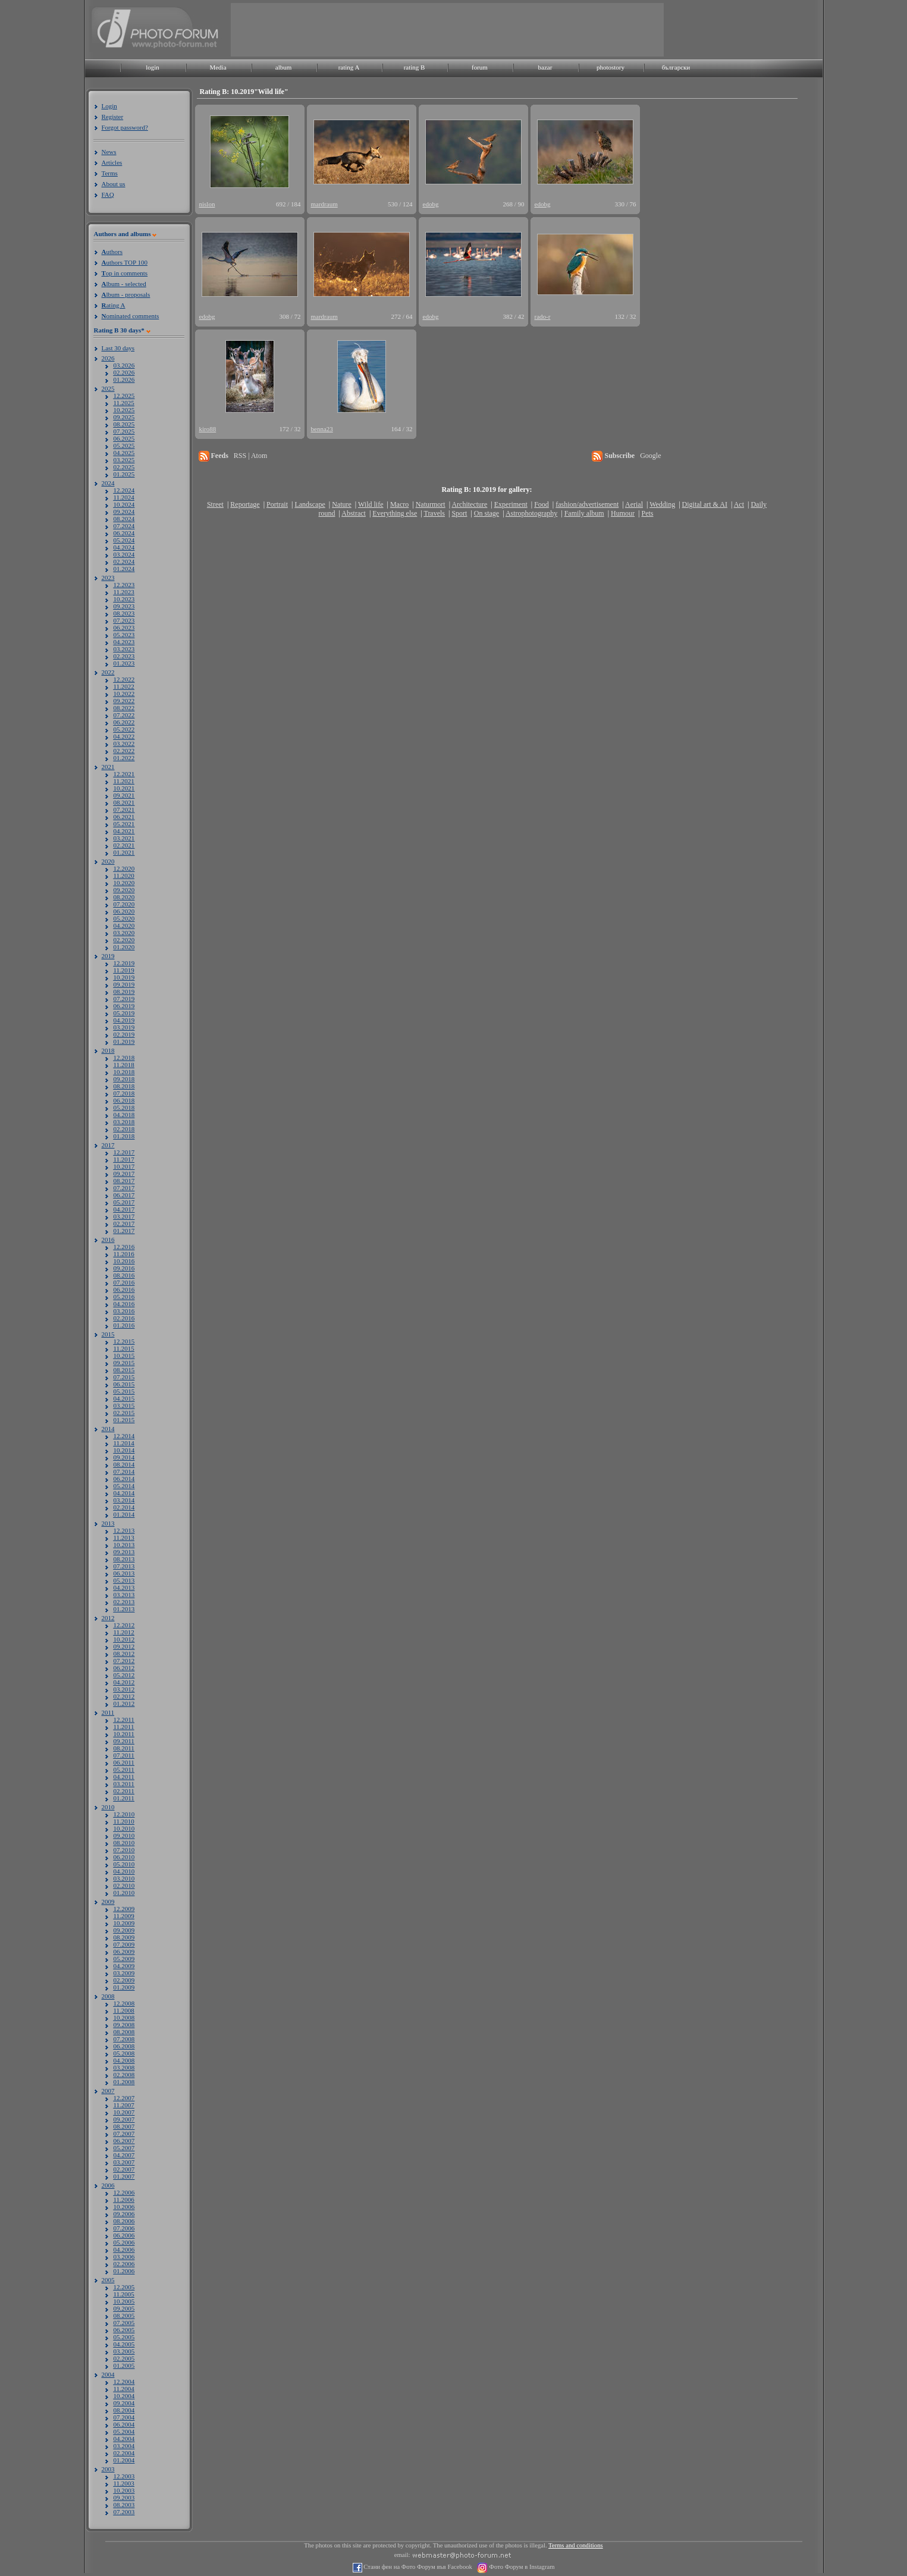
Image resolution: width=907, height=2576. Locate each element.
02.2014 (124, 1507)
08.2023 (124, 613)
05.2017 (124, 1202)
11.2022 (124, 686)
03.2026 (124, 365)
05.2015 (124, 1391)
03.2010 (124, 1878)
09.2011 (124, 1740)
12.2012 (124, 1625)
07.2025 (124, 431)
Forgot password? (125, 127)
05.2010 (124, 1864)
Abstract (353, 513)
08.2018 (124, 1086)
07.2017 (124, 1187)
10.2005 (124, 2301)
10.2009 (124, 1922)
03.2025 (124, 459)
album (283, 67)
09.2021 (124, 795)
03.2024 (124, 554)
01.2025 (124, 474)
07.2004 (124, 2417)
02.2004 (124, 2452)
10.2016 (124, 1261)
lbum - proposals (126, 294)
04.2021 (124, 830)
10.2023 (124, 599)
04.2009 (124, 1965)
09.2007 (124, 2119)
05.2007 (124, 2147)
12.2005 (124, 2287)
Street (215, 504)
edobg (431, 204)
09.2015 (124, 1362)
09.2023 (124, 606)
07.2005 (124, 2322)
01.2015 (124, 1419)
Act (739, 504)
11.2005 (124, 2294)
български (676, 67)
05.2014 (124, 1485)
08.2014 (124, 1464)
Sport (459, 513)
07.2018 (124, 1093)
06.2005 (124, 2329)
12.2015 (124, 1341)
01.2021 (124, 852)
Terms (110, 173)
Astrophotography (531, 513)
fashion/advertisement (587, 504)
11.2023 (124, 591)
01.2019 (124, 1041)
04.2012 (124, 1682)
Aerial (634, 504)
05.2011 (124, 1769)
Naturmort (430, 504)
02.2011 (124, 1790)
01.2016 (124, 1325)
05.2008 (124, 2053)
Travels (434, 513)
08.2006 (124, 2220)
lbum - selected (124, 283)
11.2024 (124, 497)
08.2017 (124, 1180)
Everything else (394, 513)
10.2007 (124, 2112)
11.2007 (124, 2105)
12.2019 (124, 963)
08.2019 (124, 991)
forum (480, 67)
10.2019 (124, 977)
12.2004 (124, 2381)
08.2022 (124, 707)
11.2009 (124, 1915)
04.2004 (124, 2438)
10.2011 (124, 1733)
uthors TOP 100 (124, 262)
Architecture (469, 504)
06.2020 (124, 911)
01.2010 (124, 1892)
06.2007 (124, 2140)
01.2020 (124, 946)
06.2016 (124, 1289)
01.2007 (124, 2176)
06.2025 (124, 438)
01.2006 (124, 2270)
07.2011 (124, 1755)
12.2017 (124, 1152)
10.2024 (124, 504)
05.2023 (124, 634)
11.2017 (124, 1159)
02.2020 (124, 939)
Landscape (309, 504)
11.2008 (124, 2010)
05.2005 (124, 2336)
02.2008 (124, 2074)
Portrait (277, 504)
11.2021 (124, 781)
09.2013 (124, 1551)
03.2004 (124, 2445)
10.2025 (124, 409)
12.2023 (124, 584)
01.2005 (124, 2365)
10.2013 (124, 1544)
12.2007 (124, 2097)
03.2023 (124, 648)
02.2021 (124, 845)
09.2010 (124, 1835)
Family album (584, 513)
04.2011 (124, 1776)
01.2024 (124, 568)
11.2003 (124, 2483)
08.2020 (124, 896)
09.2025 (124, 417)
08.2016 (124, 1275)
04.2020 (124, 925)
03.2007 (124, 2162)
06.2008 (124, 2046)
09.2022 (124, 700)
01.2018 (124, 1136)
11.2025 (124, 402)
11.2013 (124, 1537)
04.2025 (124, 452)
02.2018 (124, 1128)
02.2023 (124, 656)
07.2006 (124, 2228)
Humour (623, 513)
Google (650, 455)
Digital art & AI (704, 504)
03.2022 (124, 743)
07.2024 (124, 525)
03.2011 (124, 1783)
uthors (112, 251)
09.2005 (124, 2308)
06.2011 (124, 1762)
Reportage (244, 504)
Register (113, 116)
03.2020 (124, 932)
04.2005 (124, 2344)
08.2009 (124, 1937)
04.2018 (124, 1114)
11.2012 (124, 1632)
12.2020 (124, 868)
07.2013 (124, 1566)
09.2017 (124, 1173)
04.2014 (124, 1492)
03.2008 (124, 2067)
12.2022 (124, 679)
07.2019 (124, 998)
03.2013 (124, 1594)
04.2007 (124, 2154)
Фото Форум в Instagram (521, 2567)
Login (109, 105)
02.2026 (124, 372)
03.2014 (124, 1500)
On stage (486, 513)
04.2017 (124, 1209)
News (109, 151)
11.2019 (124, 970)
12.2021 (124, 773)
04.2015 (124, 1398)
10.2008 (124, 2017)
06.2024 (124, 532)
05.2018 (124, 1107)
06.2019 (124, 1005)
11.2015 (124, 1348)
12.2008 (124, 2003)
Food (541, 504)
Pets (647, 513)
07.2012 (124, 1660)
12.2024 (124, 490)
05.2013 (124, 1580)
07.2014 (124, 1471)
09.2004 (124, 2402)
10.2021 (124, 788)
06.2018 (124, 1100)
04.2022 (124, 736)
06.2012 (124, 1667)
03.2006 (124, 2256)
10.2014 (124, 1450)
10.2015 (124, 1355)
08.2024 (124, 518)
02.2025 (124, 466)
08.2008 (124, 2031)
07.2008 (124, 2038)
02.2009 (124, 1980)
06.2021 (124, 816)
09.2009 (124, 1930)
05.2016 (124, 1296)
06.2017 (124, 1194)
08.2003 (124, 2504)
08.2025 (124, 424)
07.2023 (124, 620)
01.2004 (124, 2460)
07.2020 (124, 904)
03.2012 (124, 1689)
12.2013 (124, 1530)
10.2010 (124, 1828)
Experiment (511, 504)
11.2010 (124, 1821)
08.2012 (124, 1653)
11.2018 (124, 1064)
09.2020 (124, 889)
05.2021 (124, 823)
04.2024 (124, 547)
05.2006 (124, 2242)
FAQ (108, 194)
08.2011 (124, 1748)
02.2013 (124, 1601)
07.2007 (124, 2133)
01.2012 (124, 1703)
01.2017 (124, 1230)
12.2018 (124, 1057)
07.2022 (124, 714)
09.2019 (124, 984)
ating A (113, 305)
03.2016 (124, 1310)
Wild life (371, 504)
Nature (341, 504)
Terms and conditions (575, 2545)
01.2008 (124, 2081)
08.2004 (124, 2410)
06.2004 (124, 2424)
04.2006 (124, 2249)
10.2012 (124, 1639)
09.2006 (124, 2213)
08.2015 (124, 1369)
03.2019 (124, 1027)
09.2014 (124, 1457)
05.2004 (124, 2431)
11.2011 (124, 1726)
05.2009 (124, 1958)
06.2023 (124, 627)
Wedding (662, 504)
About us (113, 183)
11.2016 (124, 1253)
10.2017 (124, 1166)
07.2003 (124, 2511)
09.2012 (124, 1646)
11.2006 (124, 2199)
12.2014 (124, 1435)
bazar (545, 67)
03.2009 (124, 1972)
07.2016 (124, 1282)
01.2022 (124, 757)
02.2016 (124, 1318)
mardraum (324, 204)
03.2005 (124, 2351)
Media (217, 67)
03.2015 (124, 1405)
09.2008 (124, 2024)
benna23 (322, 428)
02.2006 (124, 2263)
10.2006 (124, 2206)
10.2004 (124, 2395)
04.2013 (124, 1587)
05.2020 (124, 918)
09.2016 (124, 1268)
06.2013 (124, 1573)
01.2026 (124, 379)
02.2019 (124, 1034)
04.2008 (124, 2060)
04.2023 (124, 641)
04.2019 (124, 1020)
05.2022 (124, 729)
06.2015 (124, 1384)
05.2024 (124, 540)
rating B (414, 67)
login (152, 67)
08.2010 (124, 1842)
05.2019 (124, 1012)
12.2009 (124, 1908)
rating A (349, 67)
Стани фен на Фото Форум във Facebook (417, 2567)
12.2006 (124, 2192)
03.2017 (124, 1216)
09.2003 (124, 2497)
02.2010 (124, 1885)
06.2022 (124, 722)
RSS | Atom (250, 455)
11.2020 (124, 875)
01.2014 (124, 1514)
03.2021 (124, 838)
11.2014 (124, 1443)
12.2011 (124, 1719)
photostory (610, 67)
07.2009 (124, 1944)
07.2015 (124, 1376)
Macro (399, 504)
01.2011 (124, 1798)
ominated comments (130, 315)
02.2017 (124, 1223)
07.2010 (124, 1849)
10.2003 (124, 2490)
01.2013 (124, 1608)
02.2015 (124, 1412)
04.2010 (124, 1871)
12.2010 (124, 1814)
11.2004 (124, 2388)
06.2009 (124, 1951)
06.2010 (124, 1856)
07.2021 (124, 809)
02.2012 (124, 1696)
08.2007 (124, 2126)
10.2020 (124, 882)
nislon (207, 204)
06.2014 (124, 1478)
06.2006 (124, 2235)
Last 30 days (118, 348)
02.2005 (124, 2358)
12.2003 (124, 2476)
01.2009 (124, 1987)
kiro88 (207, 428)
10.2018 (124, 1071)
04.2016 (124, 1303)
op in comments (125, 273)
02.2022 (124, 750)
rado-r (543, 316)
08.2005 (124, 2315)
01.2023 (124, 663)
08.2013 (124, 1558)
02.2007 (124, 2169)
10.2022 (124, 693)
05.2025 (124, 445)
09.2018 (124, 1079)
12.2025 (124, 395)
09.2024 (124, 511)
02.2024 (124, 561)
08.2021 (124, 802)
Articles (112, 162)
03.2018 (124, 1121)
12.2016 (124, 1246)
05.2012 (124, 1674)
